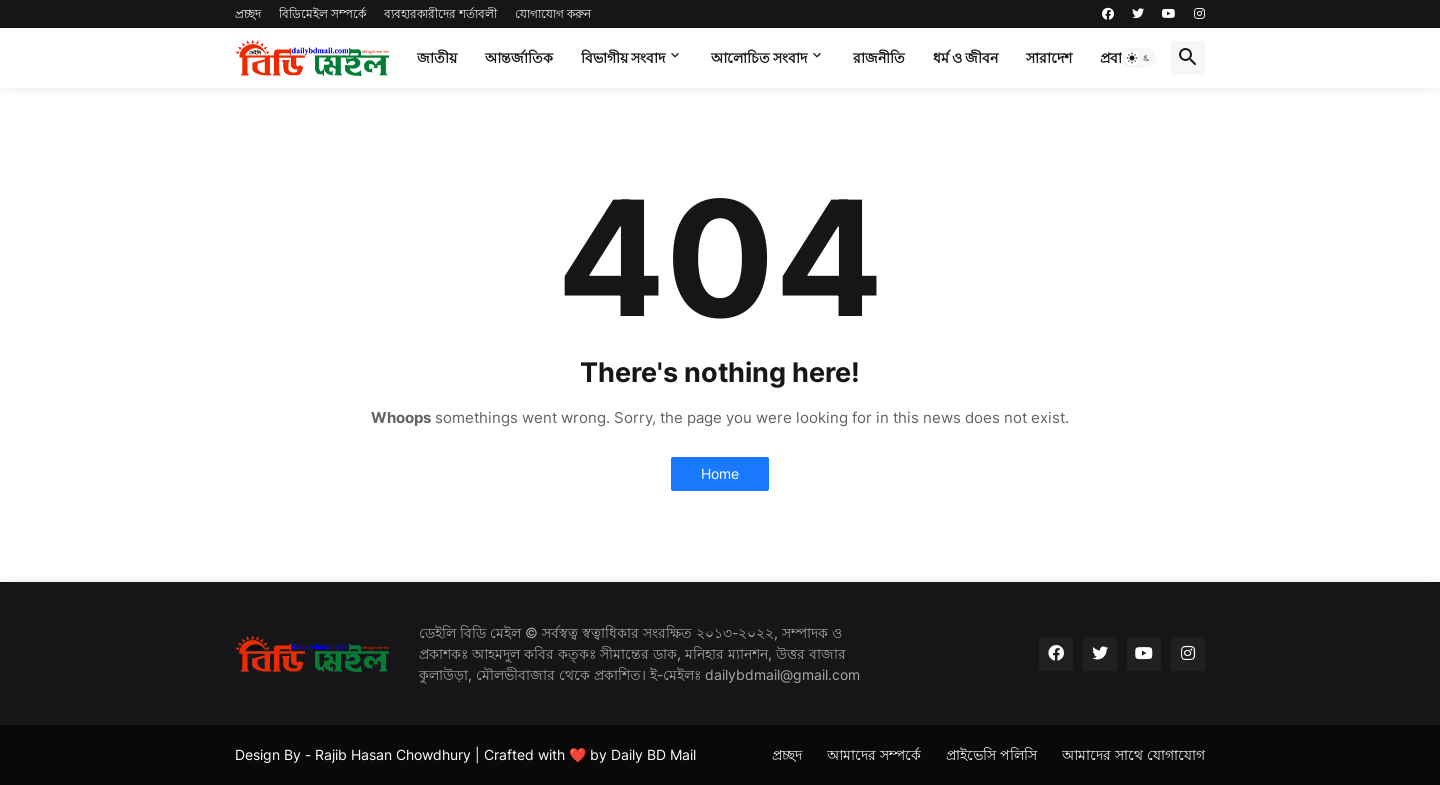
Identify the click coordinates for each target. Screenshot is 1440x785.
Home (720, 473)
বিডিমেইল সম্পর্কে (322, 13)
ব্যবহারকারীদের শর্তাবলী (440, 13)
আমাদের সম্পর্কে (874, 754)
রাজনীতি (879, 57)
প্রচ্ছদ (248, 13)
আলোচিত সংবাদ (759, 57)
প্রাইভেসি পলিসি (991, 754)
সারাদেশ (1049, 57)
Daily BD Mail (653, 754)
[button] (1139, 58)
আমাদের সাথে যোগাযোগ (1133, 754)
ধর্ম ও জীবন (965, 57)
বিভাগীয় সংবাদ (623, 57)
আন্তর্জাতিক (519, 57)
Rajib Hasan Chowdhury (393, 754)
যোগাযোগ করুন (553, 13)
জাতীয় (437, 57)
